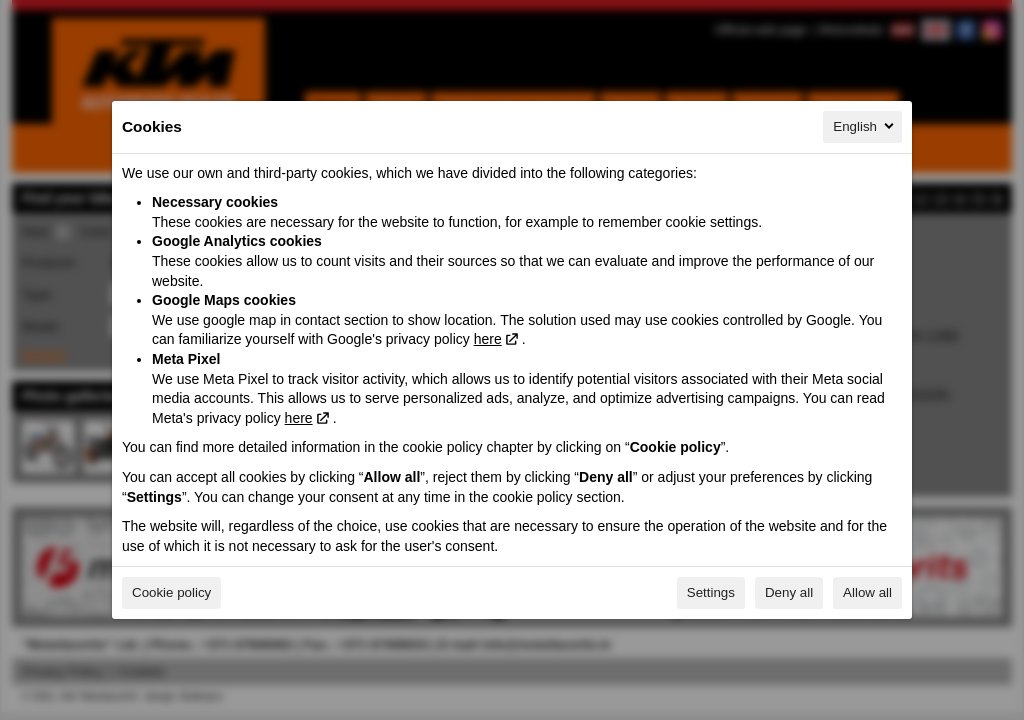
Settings (711, 592)
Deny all (789, 592)
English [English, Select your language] (865, 126)
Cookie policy (171, 592)
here (488, 339)
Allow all (867, 592)
